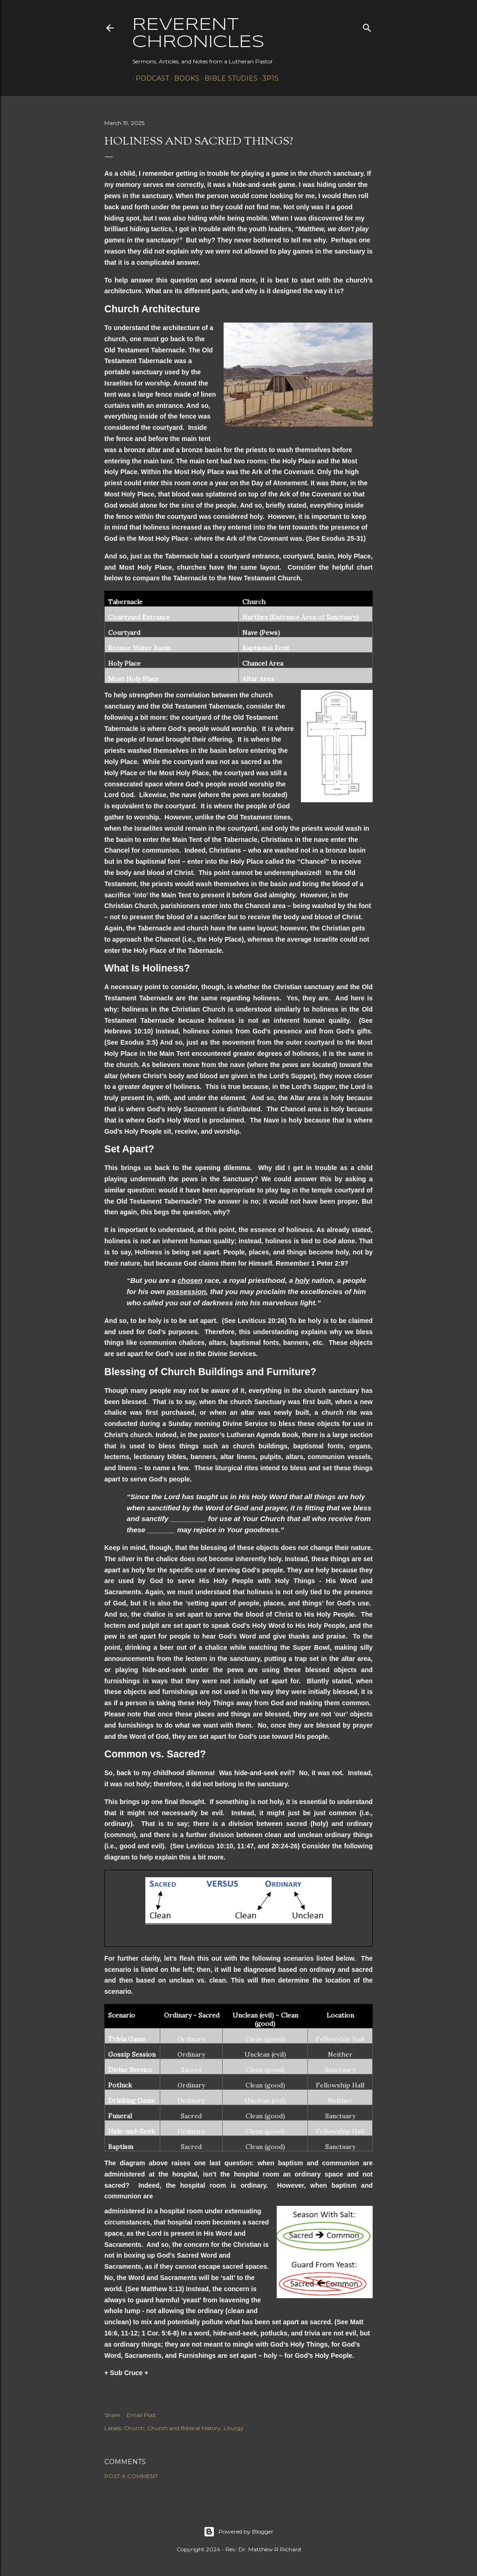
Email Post (141, 2414)
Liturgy (234, 2427)
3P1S (267, 78)
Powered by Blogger (238, 2531)
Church (134, 2427)
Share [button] (112, 2414)
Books (183, 78)
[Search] (367, 26)
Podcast (149, 78)
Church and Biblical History (184, 2427)
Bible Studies (227, 78)
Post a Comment (131, 2476)
